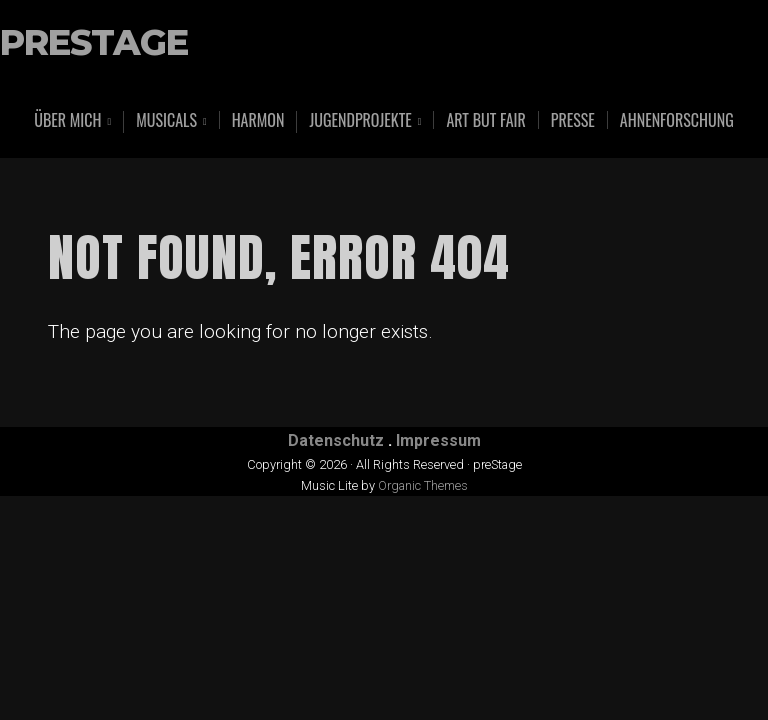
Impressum (438, 440)
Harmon (258, 120)
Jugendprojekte (360, 121)
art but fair (485, 120)
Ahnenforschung (677, 120)
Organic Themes (423, 485)
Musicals (166, 121)
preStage (94, 43)
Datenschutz (336, 440)
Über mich (67, 121)
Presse (573, 120)
